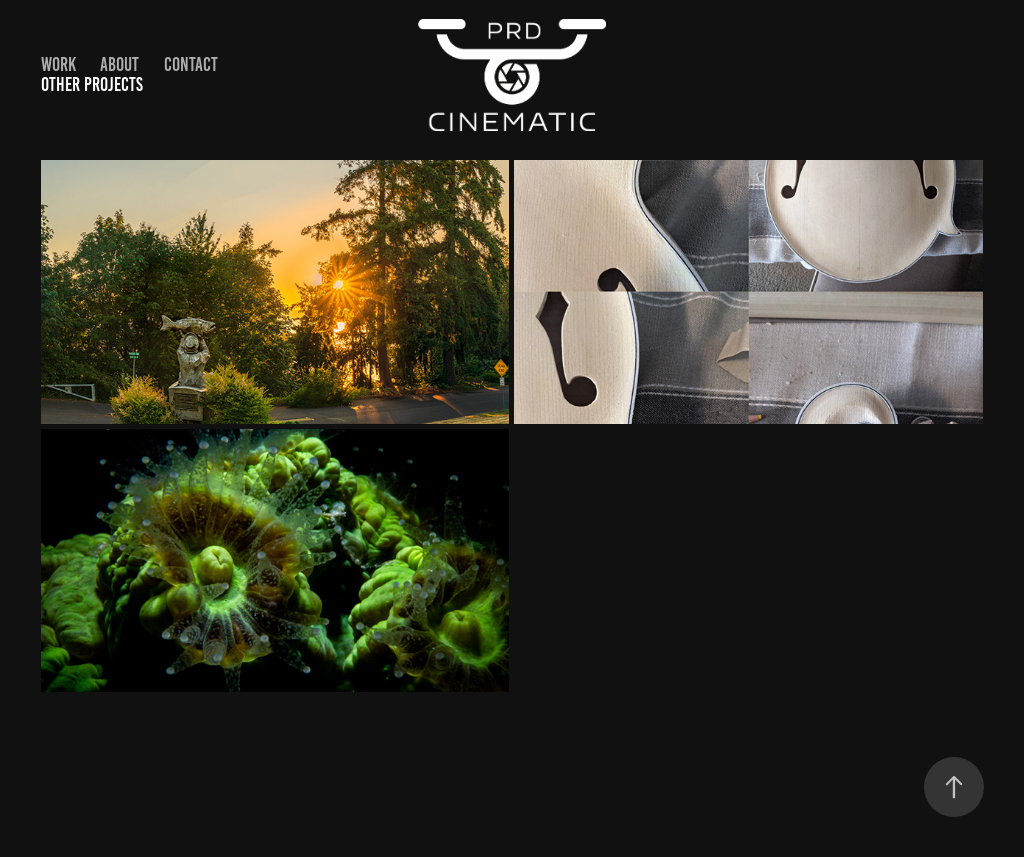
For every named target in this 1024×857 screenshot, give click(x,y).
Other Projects (92, 84)
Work (58, 64)
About (119, 64)
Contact (191, 64)
